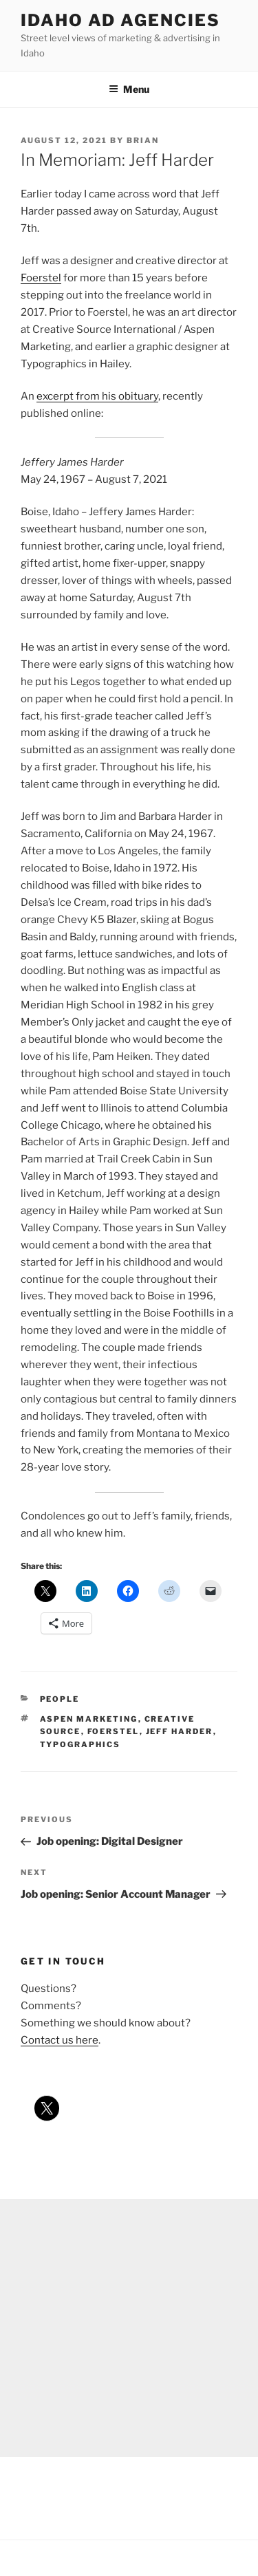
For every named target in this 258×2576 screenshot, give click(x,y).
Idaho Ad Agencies (120, 20)
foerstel (113, 1731)
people (60, 1699)
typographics (80, 1744)
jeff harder (179, 1731)
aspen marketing (89, 1719)
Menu (129, 89)
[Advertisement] (129, 2328)
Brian (143, 140)
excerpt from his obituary (97, 396)
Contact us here (59, 2040)
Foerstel (41, 278)
